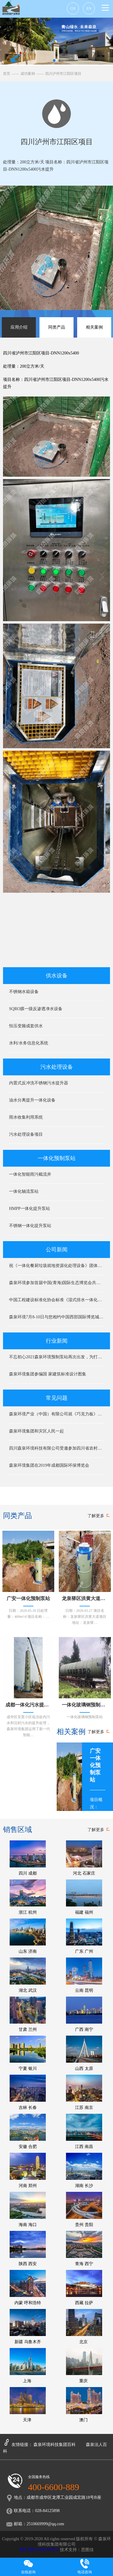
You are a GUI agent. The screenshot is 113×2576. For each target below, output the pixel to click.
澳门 (84, 2404)
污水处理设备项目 (26, 1134)
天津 (28, 2404)
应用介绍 (19, 327)
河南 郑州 (28, 2170)
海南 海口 (28, 2209)
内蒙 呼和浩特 (28, 2287)
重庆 (84, 2365)
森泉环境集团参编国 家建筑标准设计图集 (47, 1374)
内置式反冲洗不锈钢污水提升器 (38, 1083)
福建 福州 (84, 1897)
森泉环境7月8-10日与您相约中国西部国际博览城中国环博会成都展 (56, 1317)
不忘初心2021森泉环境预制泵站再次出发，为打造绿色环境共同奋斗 (56, 1357)
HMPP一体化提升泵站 (29, 1208)
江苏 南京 (84, 2092)
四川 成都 (28, 1858)
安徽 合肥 (28, 2131)
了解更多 (95, 1516)
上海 (28, 2365)
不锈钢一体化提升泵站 (30, 1225)
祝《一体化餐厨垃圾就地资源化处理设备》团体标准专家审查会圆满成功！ (56, 1265)
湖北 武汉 (28, 1975)
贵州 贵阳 (84, 2209)
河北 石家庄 (84, 1858)
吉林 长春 (28, 2092)
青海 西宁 (84, 2248)
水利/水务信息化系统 (28, 1043)
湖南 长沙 (84, 2170)
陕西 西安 (28, 2248)
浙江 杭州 (28, 1897)
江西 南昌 (84, 2131)
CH (72, 8)
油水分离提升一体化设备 (32, 1100)
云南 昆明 (84, 1975)
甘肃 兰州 (28, 2014)
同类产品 (56, 327)
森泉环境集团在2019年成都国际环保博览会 (49, 1465)
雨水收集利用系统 (26, 1117)
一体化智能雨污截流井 (30, 1174)
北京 (84, 2326)
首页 (6, 73)
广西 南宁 (84, 2014)
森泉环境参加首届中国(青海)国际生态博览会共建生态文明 (56, 1282)
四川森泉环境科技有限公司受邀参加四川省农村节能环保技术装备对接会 (56, 1448)
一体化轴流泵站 (24, 1191)
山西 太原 (84, 2053)
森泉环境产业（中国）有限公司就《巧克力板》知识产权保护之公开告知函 (56, 1414)
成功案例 (27, 73)
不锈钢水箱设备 (24, 991)
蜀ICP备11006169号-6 (39, 2549)
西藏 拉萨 (84, 2287)
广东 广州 (84, 1936)
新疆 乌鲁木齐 (28, 2326)
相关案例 (94, 327)
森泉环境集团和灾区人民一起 (36, 1431)
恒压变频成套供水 (26, 1026)
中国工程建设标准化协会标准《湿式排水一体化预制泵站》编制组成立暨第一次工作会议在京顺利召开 (56, 1300)
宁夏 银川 (28, 2053)
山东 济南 (28, 1936)
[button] (106, 1776)
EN (88, 8)
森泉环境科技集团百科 (54, 2444)
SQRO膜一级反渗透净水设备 (35, 1009)
